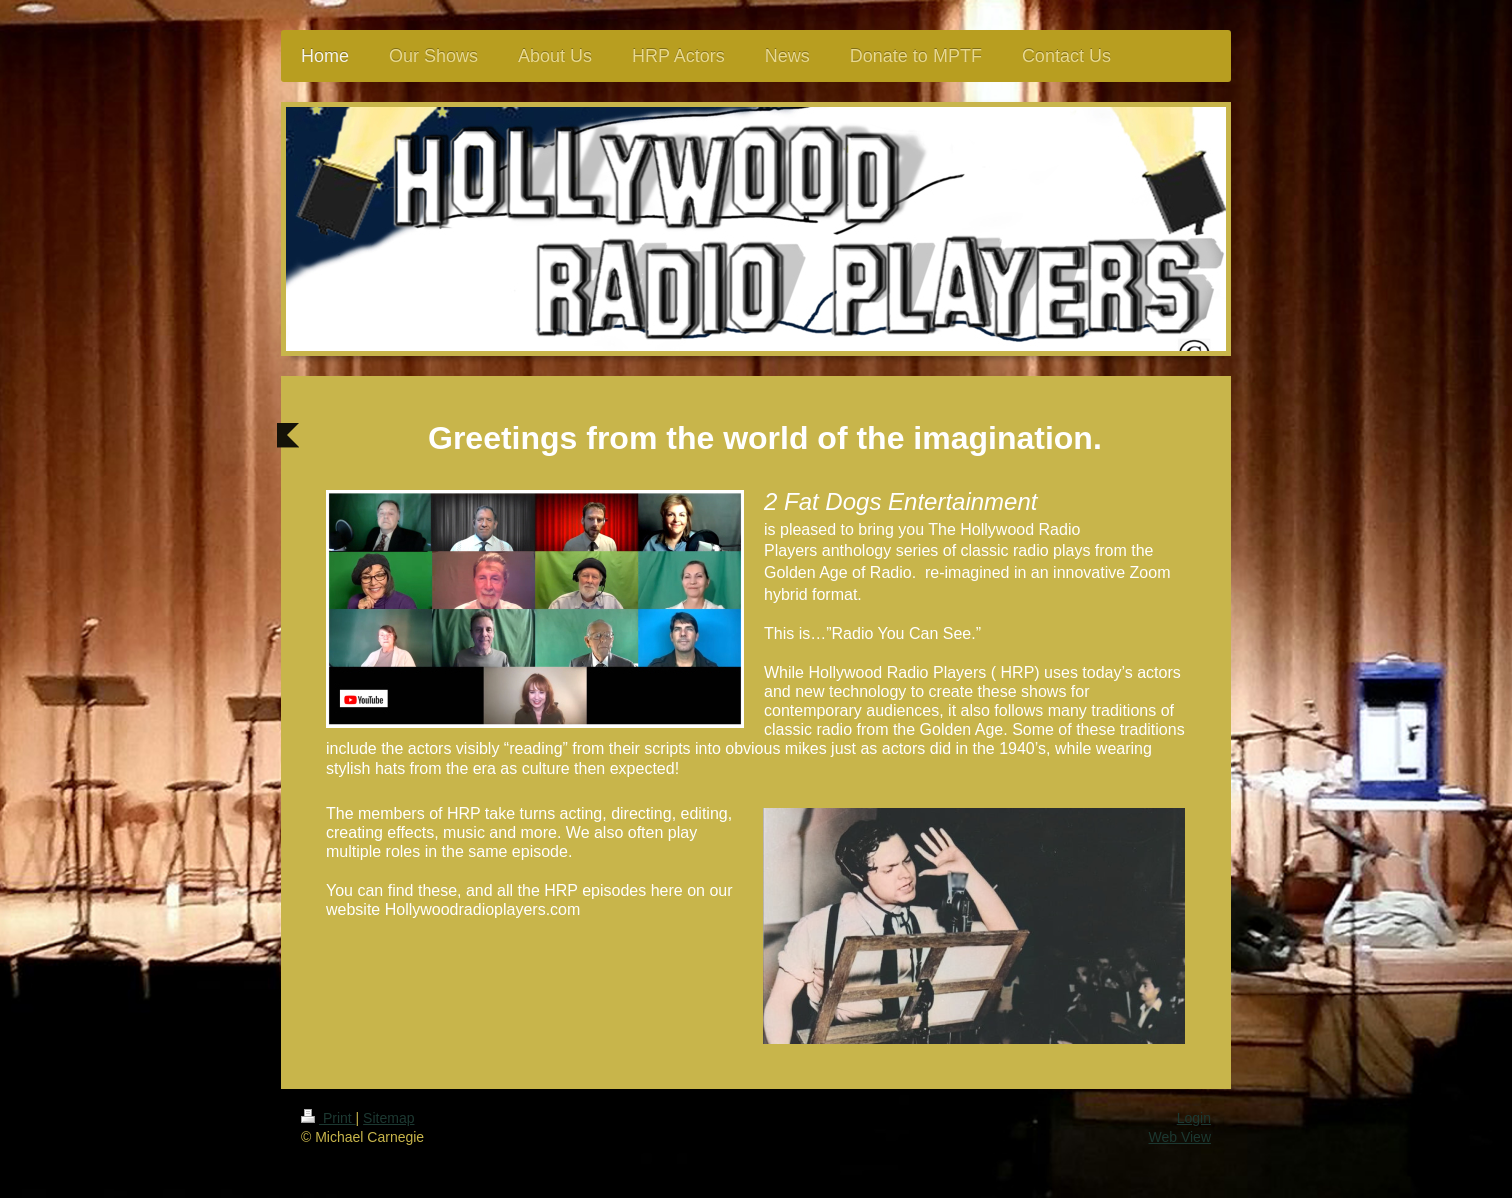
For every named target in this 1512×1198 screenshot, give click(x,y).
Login (1194, 1118)
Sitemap (388, 1118)
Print (328, 1118)
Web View (1179, 1137)
